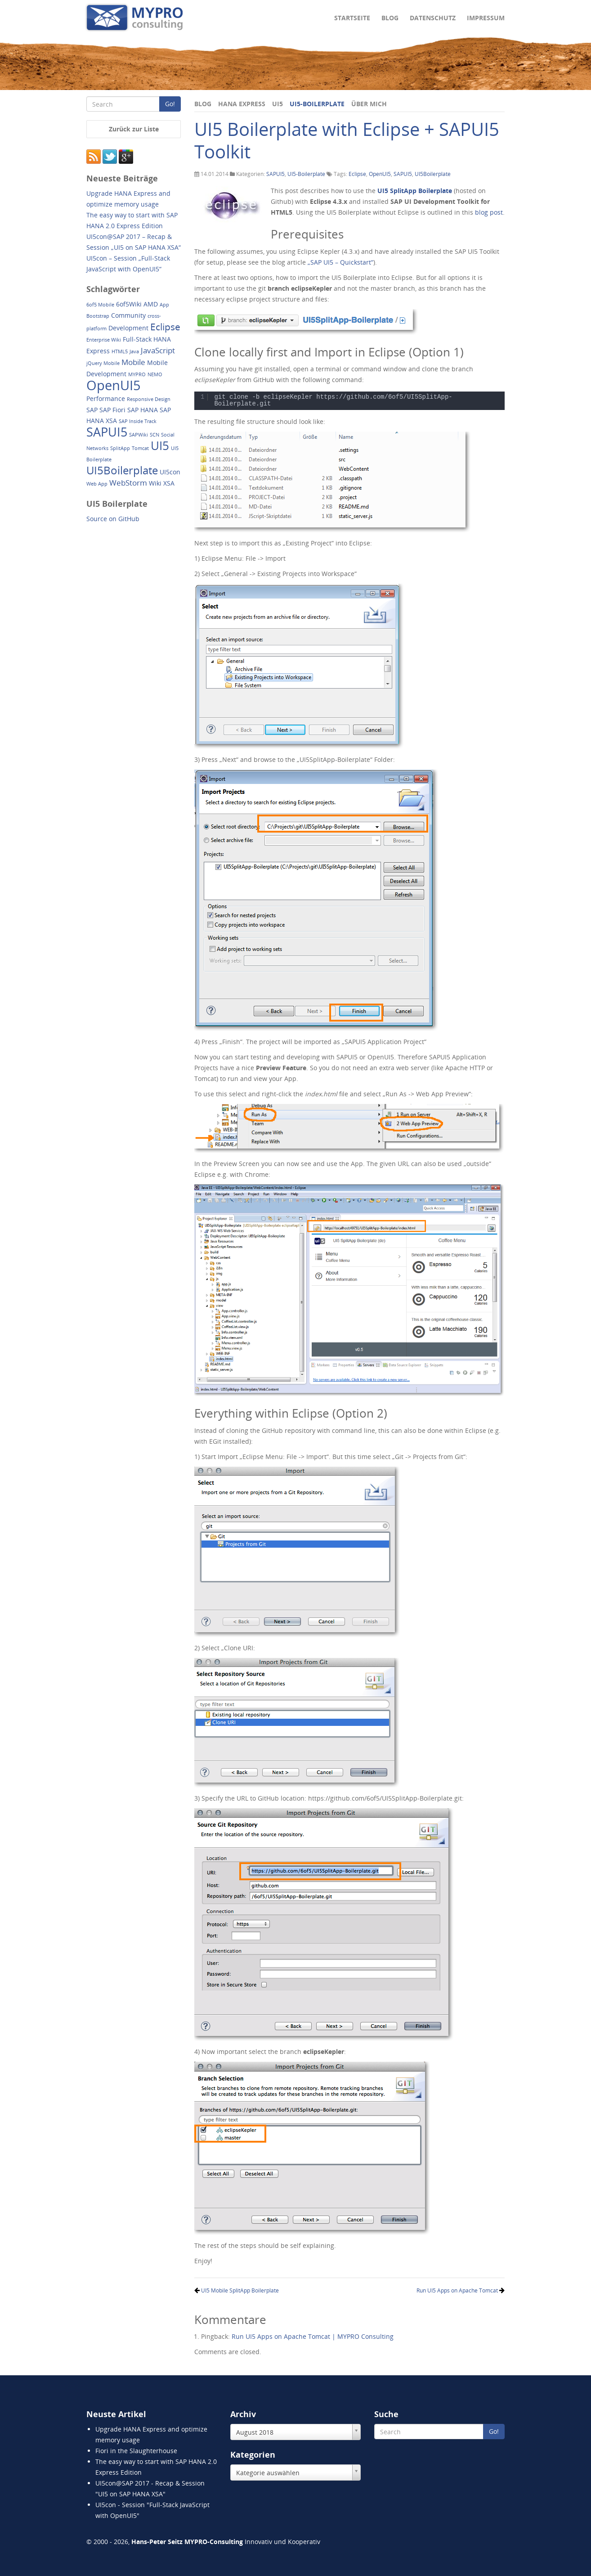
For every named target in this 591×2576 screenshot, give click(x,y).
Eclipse (357, 174)
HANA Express (241, 103)
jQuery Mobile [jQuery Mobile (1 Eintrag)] (103, 363)
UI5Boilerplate (433, 174)
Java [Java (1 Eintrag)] (134, 351)
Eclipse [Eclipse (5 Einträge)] (165, 326)
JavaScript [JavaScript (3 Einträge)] (158, 350)
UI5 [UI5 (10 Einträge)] (160, 445)
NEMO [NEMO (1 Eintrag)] (155, 374)
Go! (170, 103)
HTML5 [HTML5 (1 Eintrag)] (120, 351)
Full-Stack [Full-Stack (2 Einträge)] (137, 339)
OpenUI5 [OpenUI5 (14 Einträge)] (113, 385)
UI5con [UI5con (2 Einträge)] (170, 472)
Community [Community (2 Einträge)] (128, 315)
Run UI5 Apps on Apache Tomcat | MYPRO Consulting (313, 2336)
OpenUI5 (380, 174)
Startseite (352, 18)
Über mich (369, 103)
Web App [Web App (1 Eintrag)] (96, 484)
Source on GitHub (112, 518)
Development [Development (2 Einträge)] (128, 328)
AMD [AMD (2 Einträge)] (150, 304)
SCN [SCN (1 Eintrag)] (154, 435)
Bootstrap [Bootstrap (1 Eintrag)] (97, 316)
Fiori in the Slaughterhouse (136, 2450)
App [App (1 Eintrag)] (164, 305)
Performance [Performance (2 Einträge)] (105, 398)
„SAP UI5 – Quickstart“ (340, 262)
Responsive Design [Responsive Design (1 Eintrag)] (148, 399)
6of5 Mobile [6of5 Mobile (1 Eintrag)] (100, 305)
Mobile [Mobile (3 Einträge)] (133, 362)
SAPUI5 (275, 174)
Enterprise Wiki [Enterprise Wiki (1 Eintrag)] (103, 340)
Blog (389, 18)
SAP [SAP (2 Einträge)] (92, 409)
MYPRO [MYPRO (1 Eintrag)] (137, 374)
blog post (489, 212)
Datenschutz (433, 18)
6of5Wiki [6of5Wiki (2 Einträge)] (129, 304)
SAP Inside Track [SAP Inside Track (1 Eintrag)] (138, 421)
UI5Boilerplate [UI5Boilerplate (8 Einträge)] (122, 470)
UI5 (277, 103)
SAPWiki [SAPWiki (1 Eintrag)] (138, 435)
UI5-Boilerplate (317, 103)
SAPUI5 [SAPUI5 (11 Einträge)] (106, 431)
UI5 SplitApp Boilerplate (414, 190)
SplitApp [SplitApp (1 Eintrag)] (120, 448)
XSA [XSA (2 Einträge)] (169, 483)
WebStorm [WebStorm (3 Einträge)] (128, 482)
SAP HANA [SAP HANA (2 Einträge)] (142, 409)
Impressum (486, 18)
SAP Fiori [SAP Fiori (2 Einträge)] (112, 409)
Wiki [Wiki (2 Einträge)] (155, 483)
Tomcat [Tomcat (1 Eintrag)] (140, 448)
